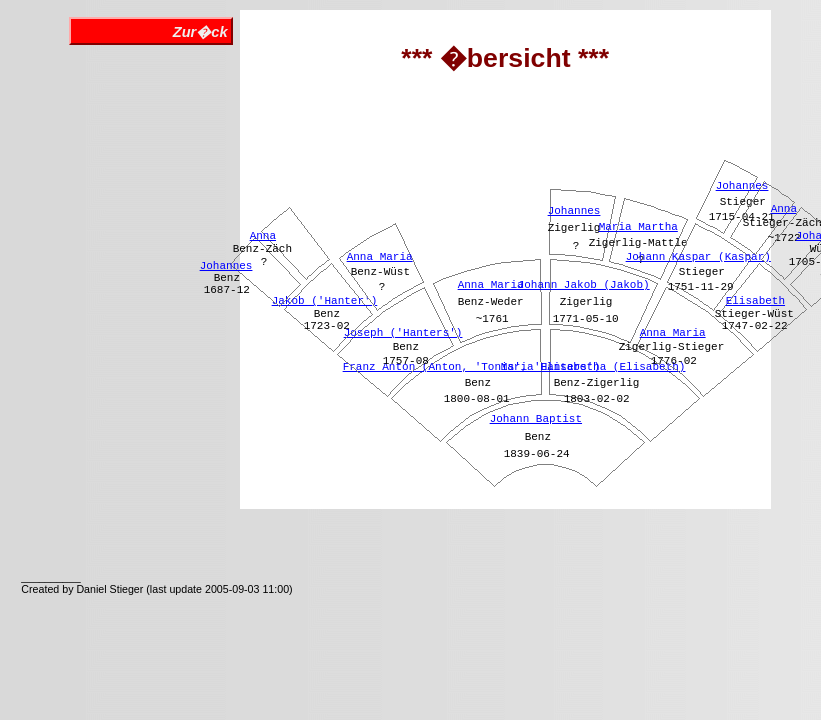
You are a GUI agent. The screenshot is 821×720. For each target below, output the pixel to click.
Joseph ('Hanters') (403, 333)
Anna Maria (380, 257)
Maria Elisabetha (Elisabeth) (593, 367)
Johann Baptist (536, 419)
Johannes (226, 266)
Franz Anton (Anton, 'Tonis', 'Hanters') (471, 367)
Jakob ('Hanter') (325, 301)
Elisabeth (755, 301)
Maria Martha (638, 227)
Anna (263, 236)
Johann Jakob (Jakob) (584, 285)
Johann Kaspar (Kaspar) (698, 257)
